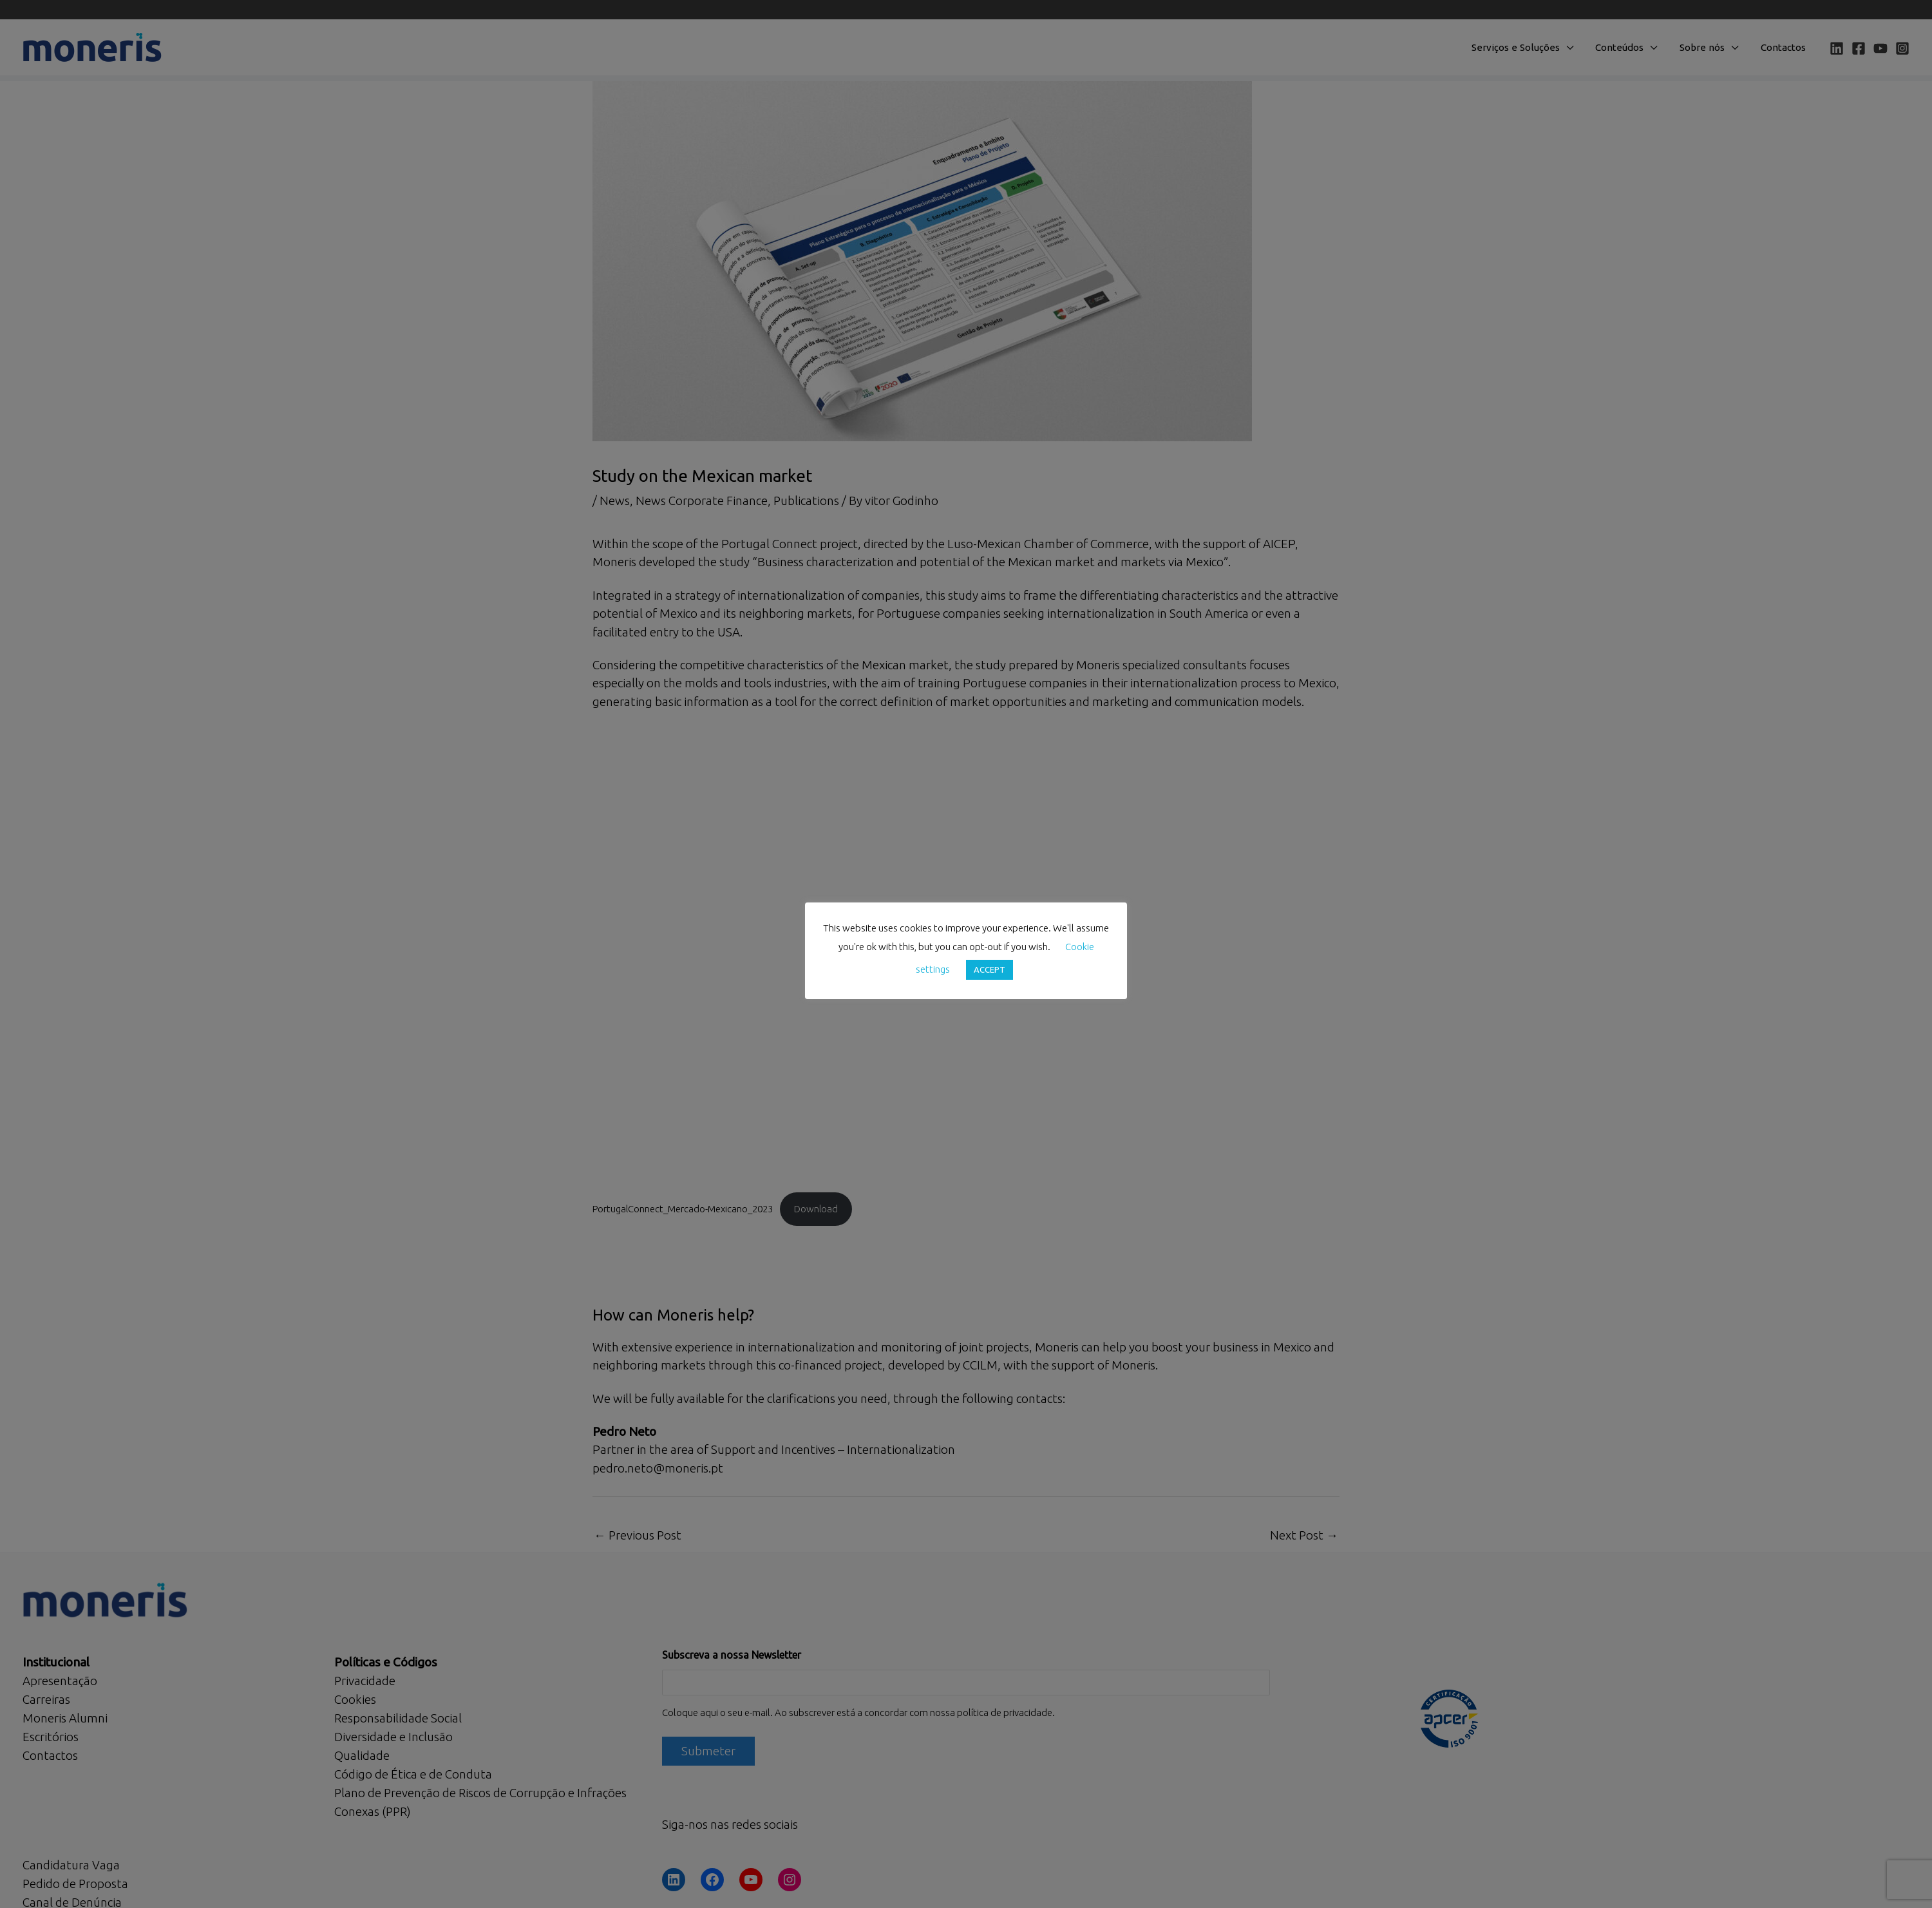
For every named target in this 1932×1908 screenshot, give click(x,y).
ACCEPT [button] (989, 969)
